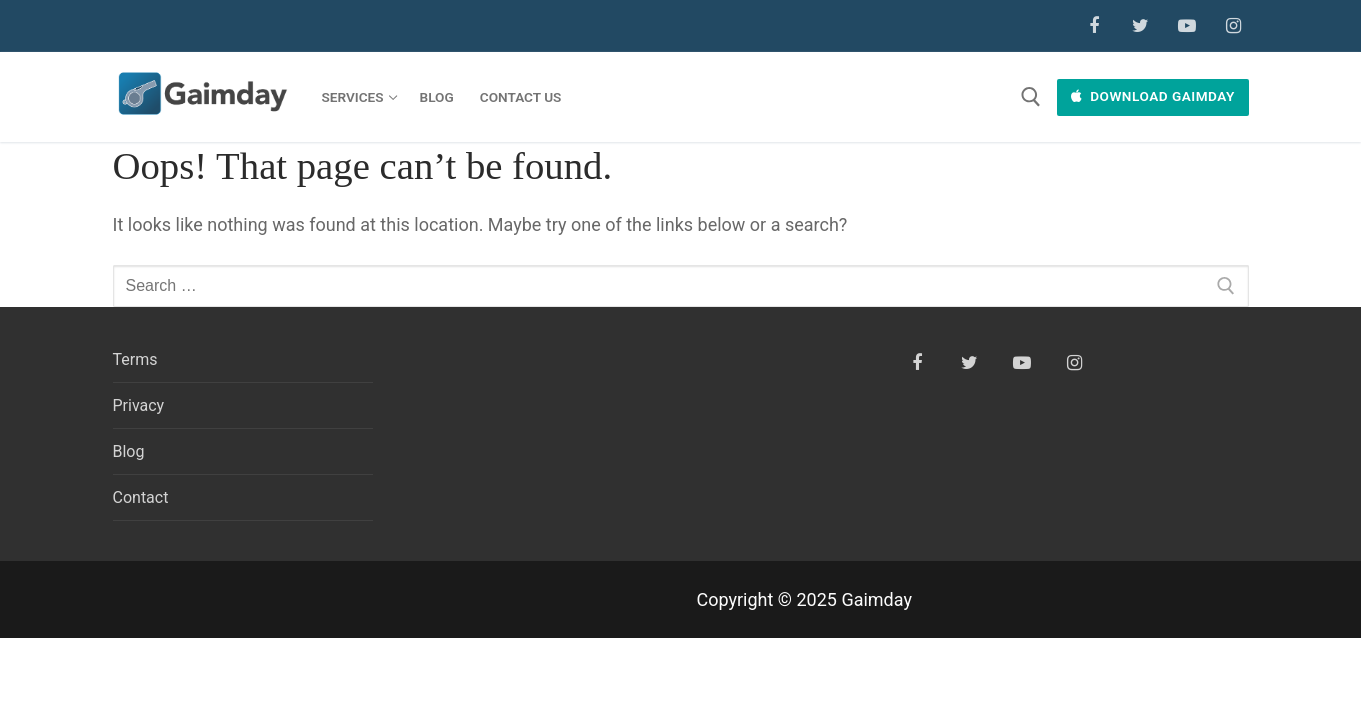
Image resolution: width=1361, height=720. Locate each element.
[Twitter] (1140, 26)
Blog (129, 451)
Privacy (139, 405)
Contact (141, 497)
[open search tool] (1031, 97)
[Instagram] (1233, 26)
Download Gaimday (1153, 96)
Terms (135, 359)
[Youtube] (1187, 26)
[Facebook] (1094, 26)
